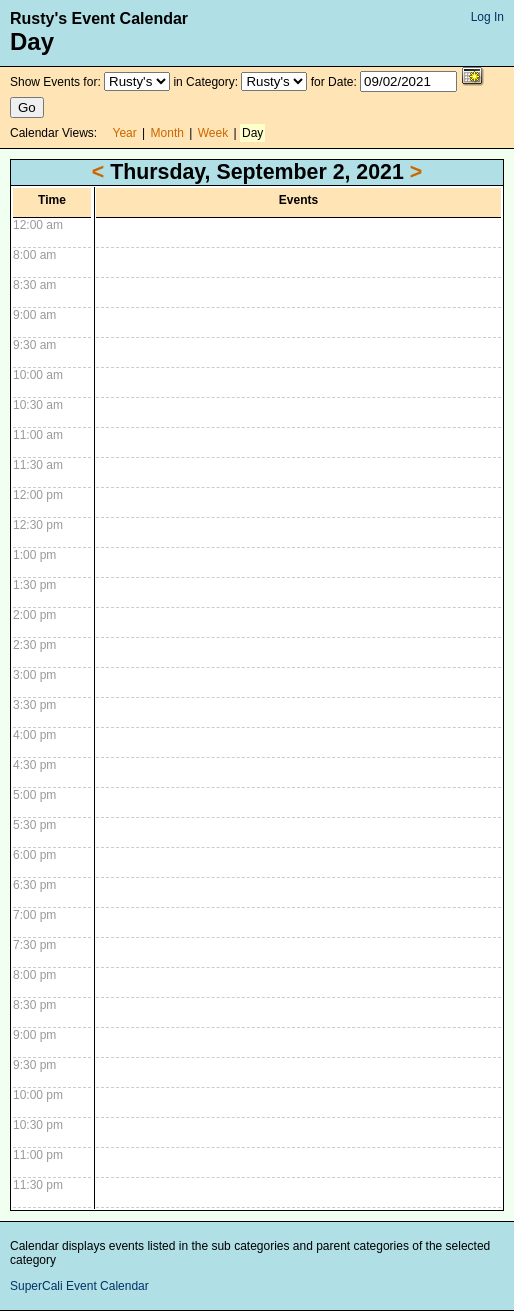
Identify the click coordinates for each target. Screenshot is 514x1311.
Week (213, 133)
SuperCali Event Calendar (79, 1286)
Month (167, 133)
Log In (487, 17)
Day (252, 133)
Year (125, 133)
